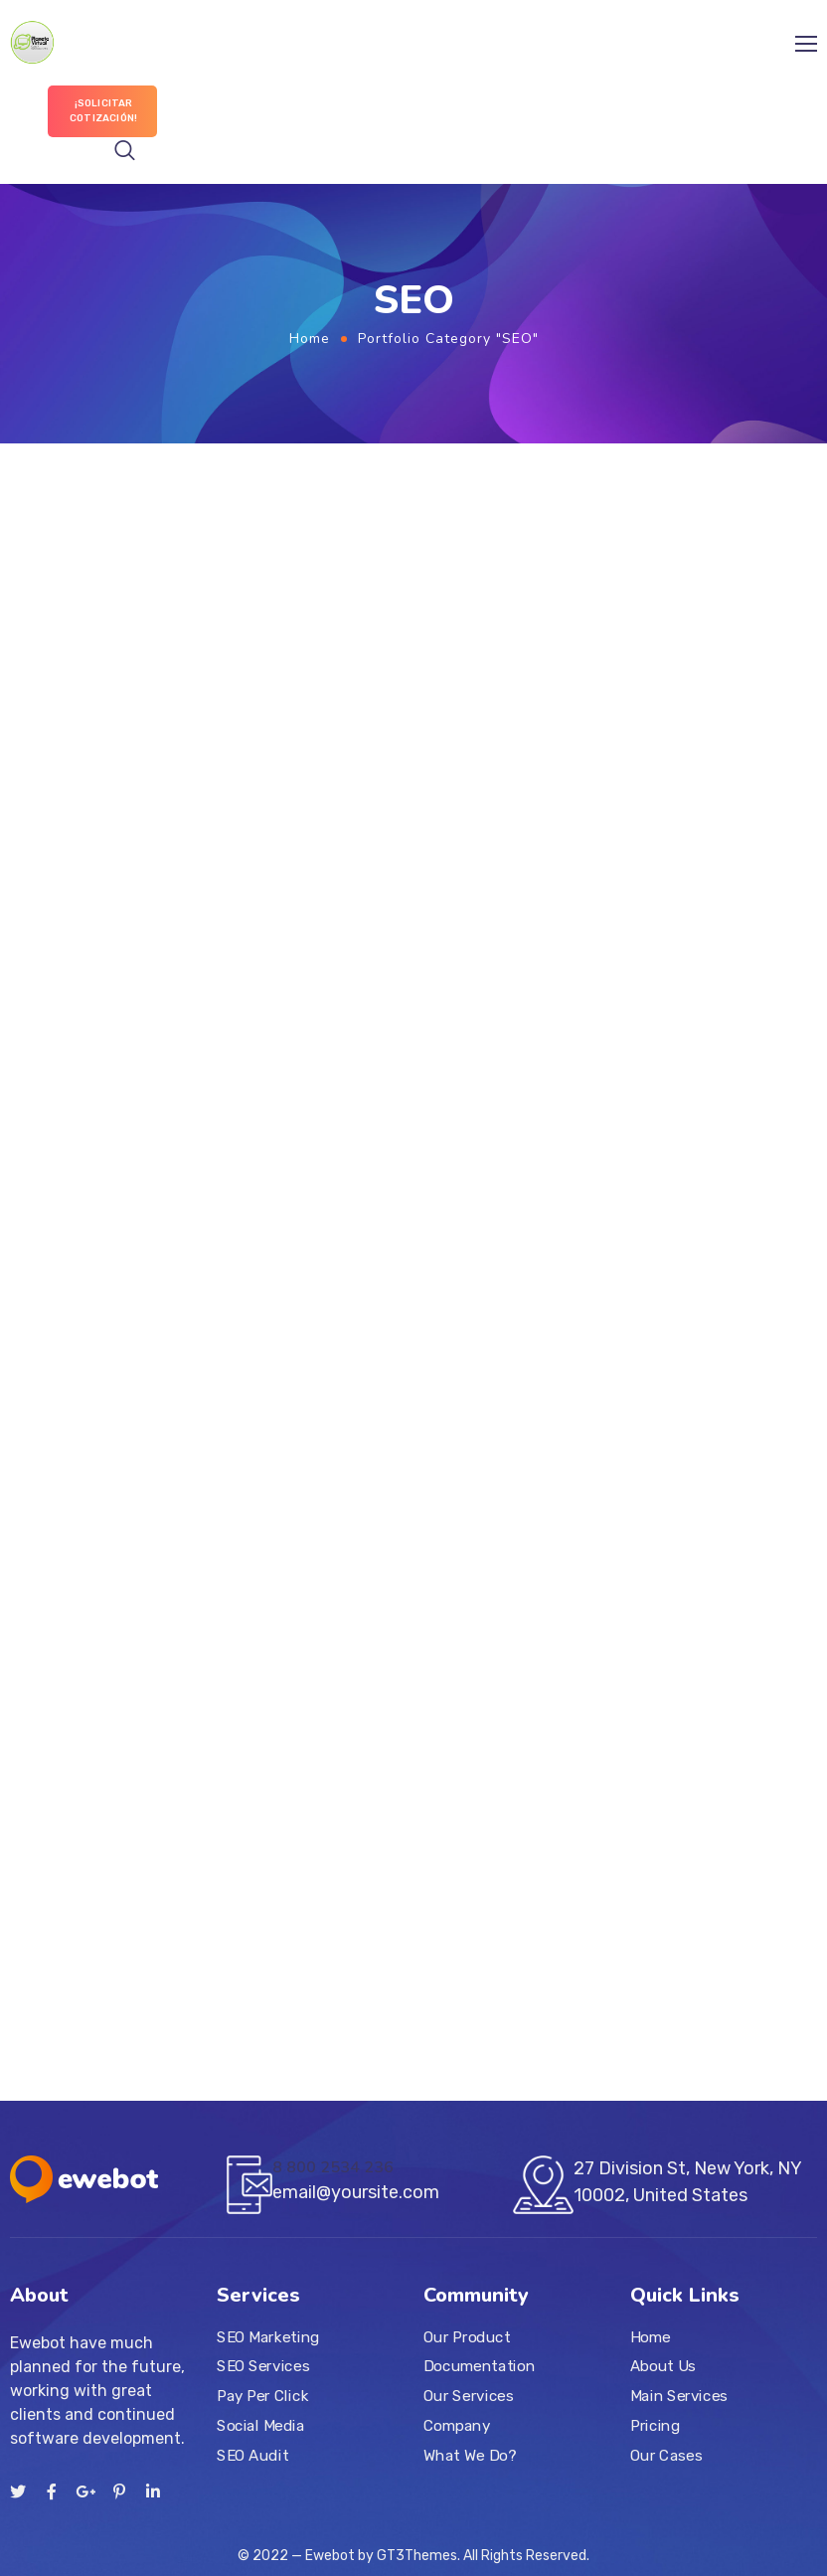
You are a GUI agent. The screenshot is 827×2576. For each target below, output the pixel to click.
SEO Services (263, 2367)
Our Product (466, 2337)
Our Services (468, 2396)
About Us (663, 2367)
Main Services (679, 2396)
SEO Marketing (268, 2337)
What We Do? (469, 2456)
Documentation (479, 2367)
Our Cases (666, 2456)
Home (309, 338)
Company (456, 2426)
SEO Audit (252, 2456)
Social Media (260, 2426)
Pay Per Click (262, 2396)
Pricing (655, 2426)
